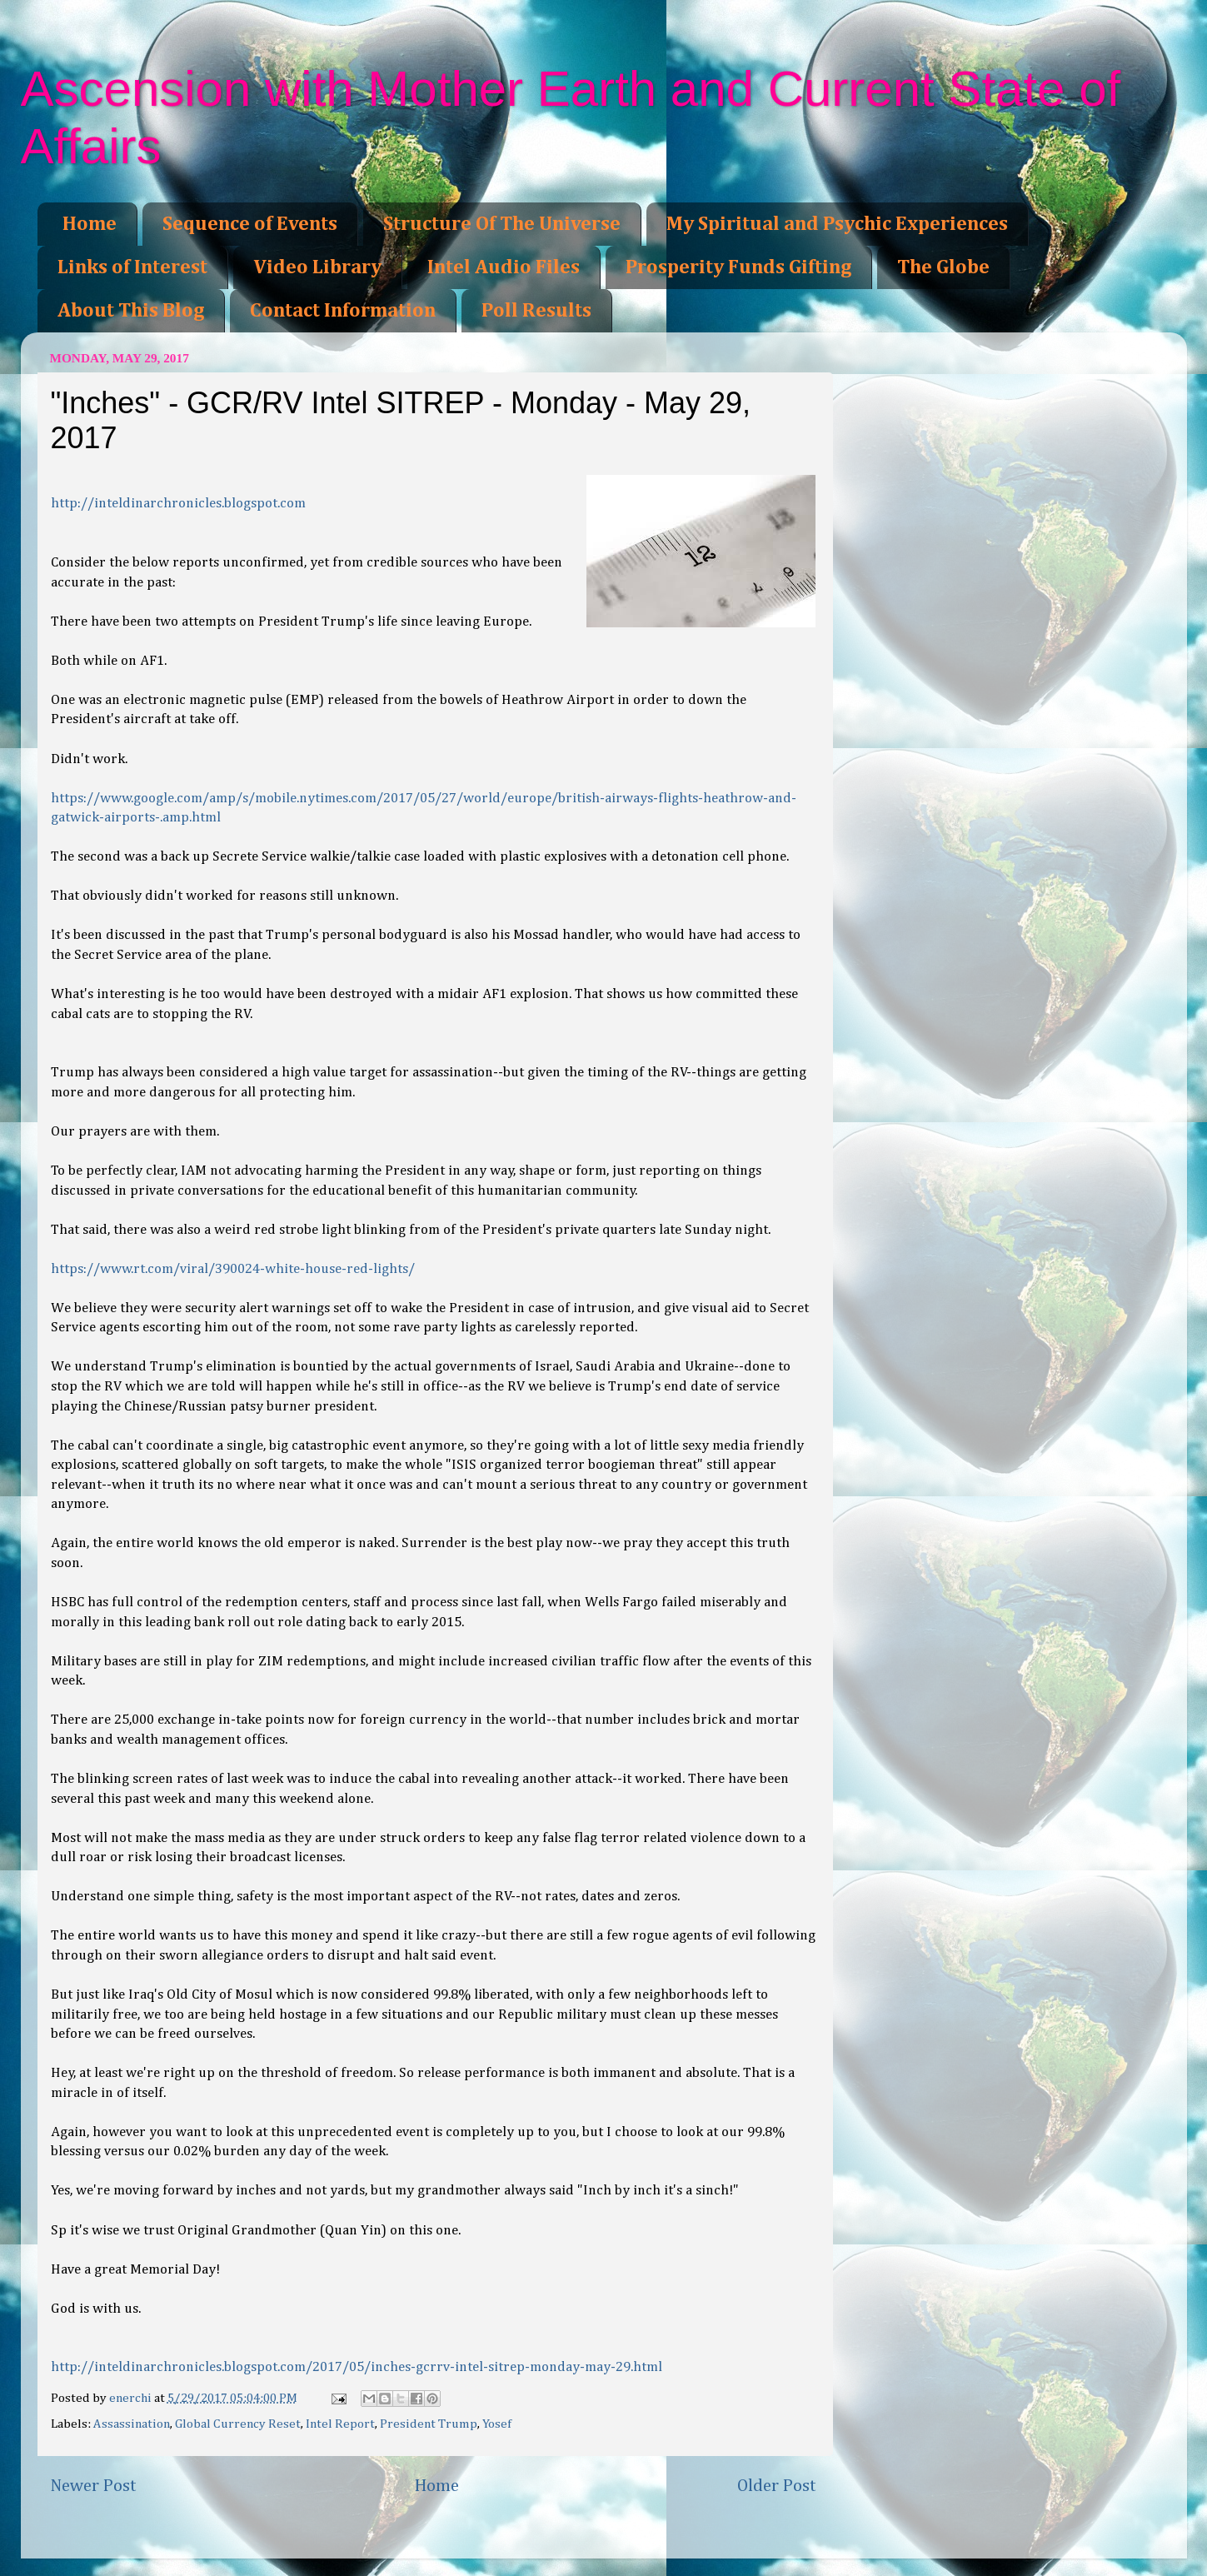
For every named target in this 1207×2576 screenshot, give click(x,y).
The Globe (943, 267)
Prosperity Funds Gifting (738, 267)
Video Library (317, 267)
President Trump (428, 2424)
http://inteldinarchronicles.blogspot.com (178, 504)
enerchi (131, 2398)
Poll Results (536, 311)
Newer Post (93, 2486)
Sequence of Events (249, 224)
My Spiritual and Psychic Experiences (837, 224)
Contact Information (343, 311)
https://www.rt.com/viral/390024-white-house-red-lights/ (233, 1269)
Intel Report (340, 2424)
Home (89, 224)
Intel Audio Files (503, 267)
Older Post (776, 2486)
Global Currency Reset (238, 2424)
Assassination (131, 2424)
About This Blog (130, 311)
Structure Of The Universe (502, 224)
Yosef (496, 2424)
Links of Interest (132, 267)
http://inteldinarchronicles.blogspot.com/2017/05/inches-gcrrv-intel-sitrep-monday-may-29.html (356, 2367)
